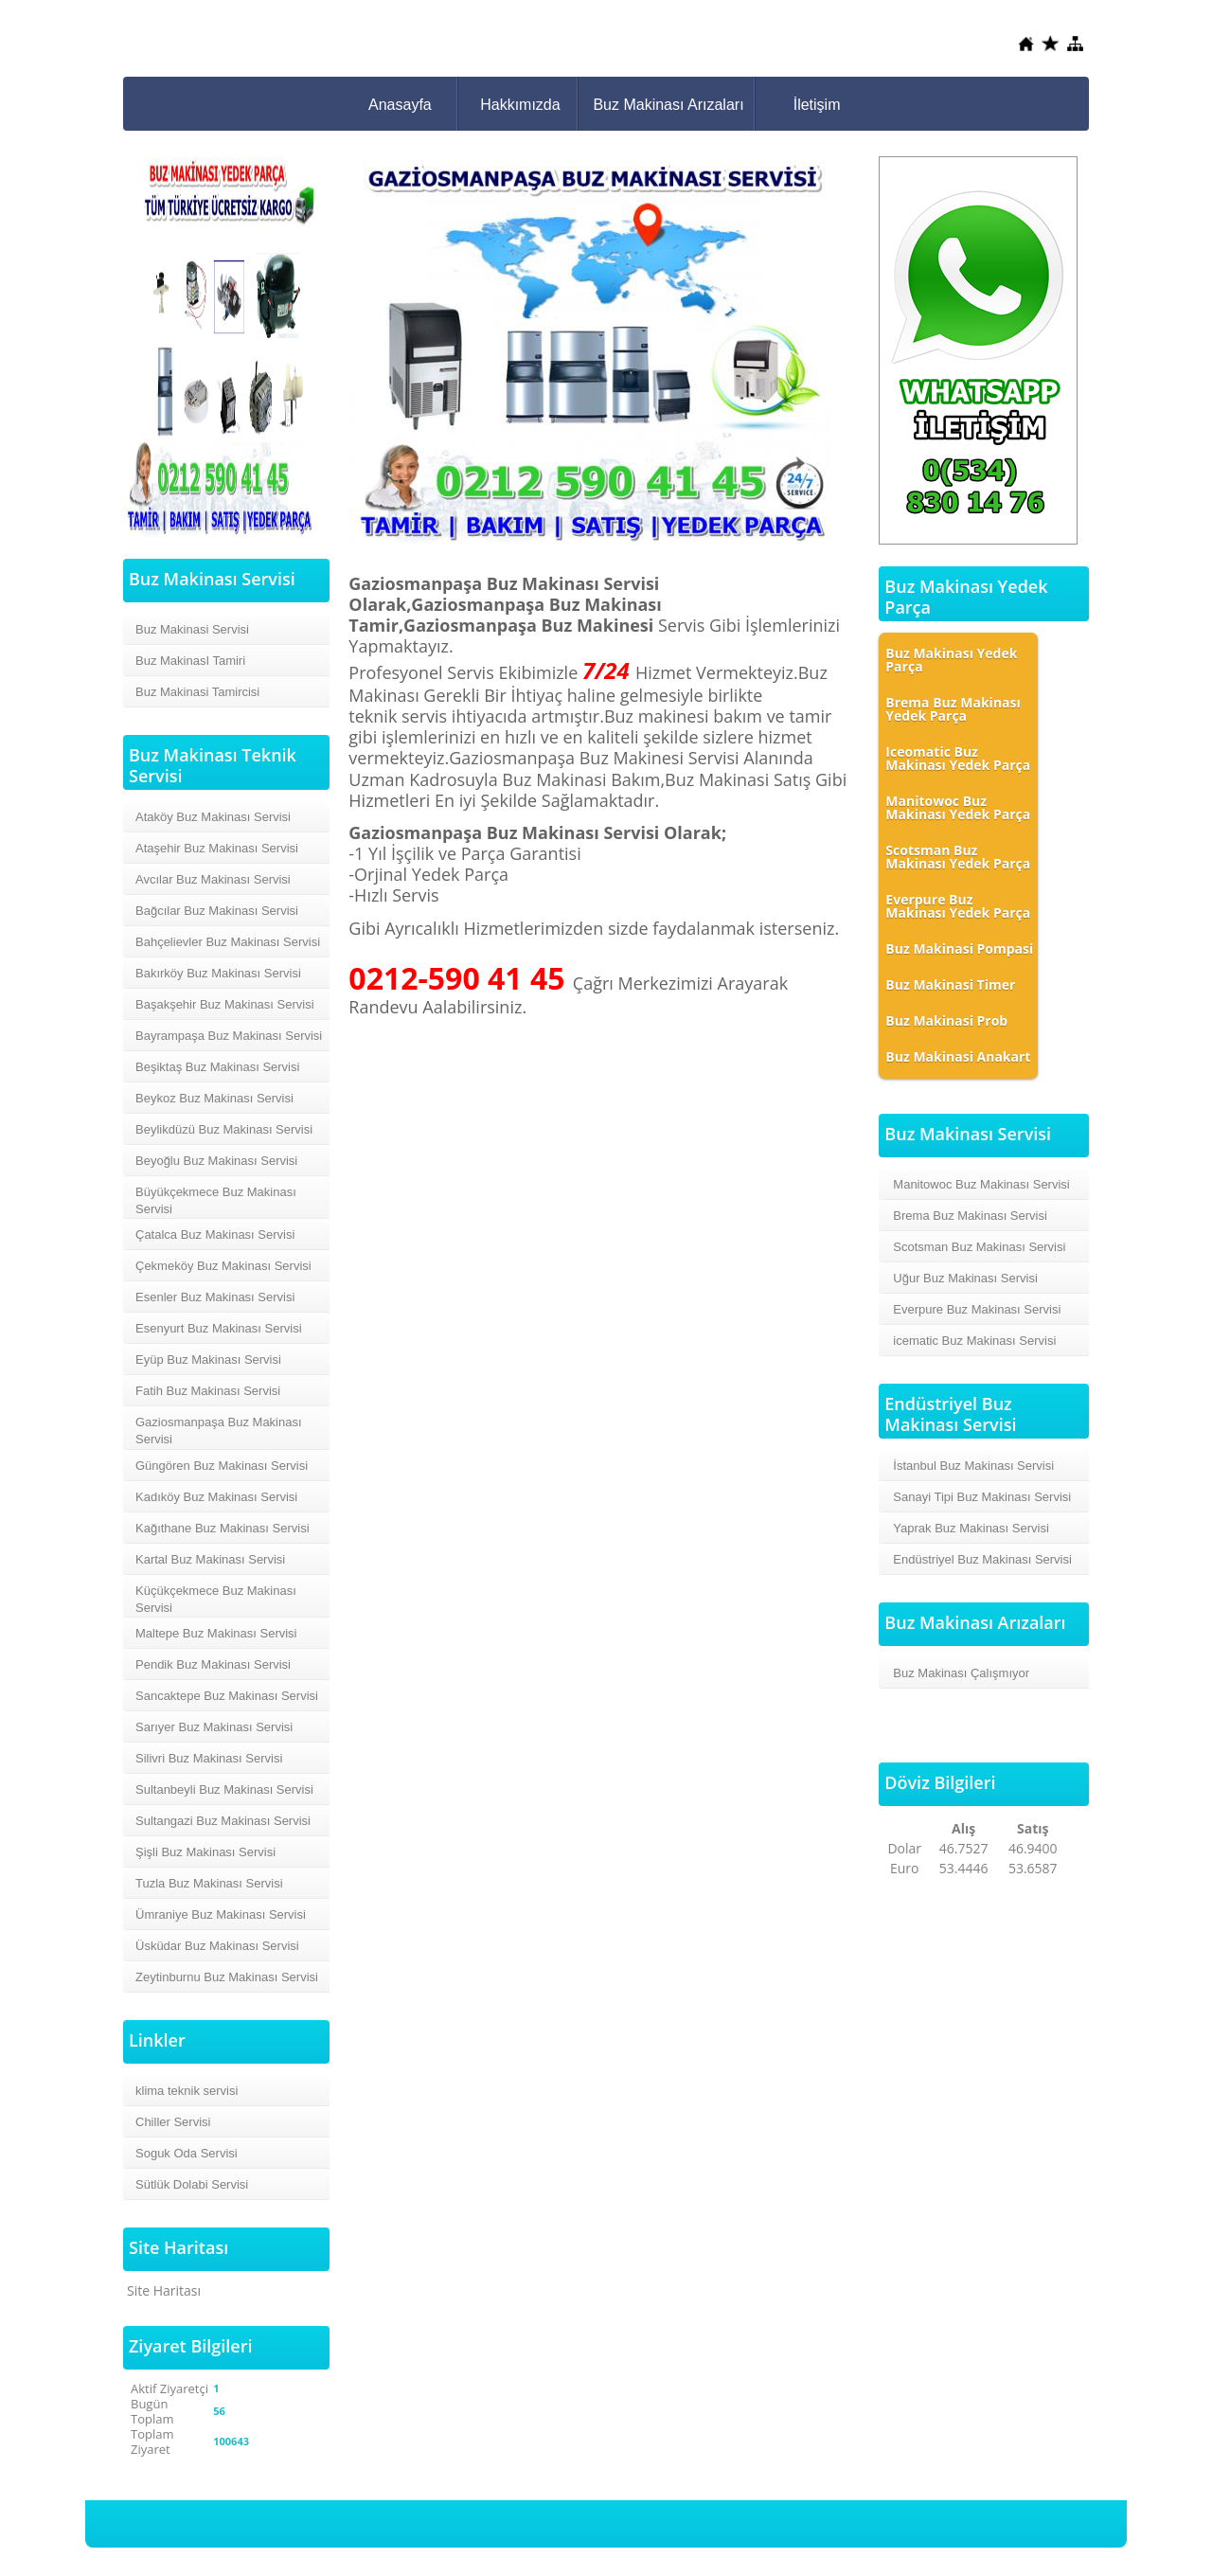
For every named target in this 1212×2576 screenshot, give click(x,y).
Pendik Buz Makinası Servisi (213, 1664)
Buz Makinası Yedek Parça (951, 659)
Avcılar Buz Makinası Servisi (213, 879)
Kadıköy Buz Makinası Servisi (216, 1497)
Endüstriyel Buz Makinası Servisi (982, 1559)
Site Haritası (164, 2290)
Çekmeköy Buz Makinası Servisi (223, 1266)
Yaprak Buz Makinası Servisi (971, 1528)
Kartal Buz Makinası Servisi (210, 1559)
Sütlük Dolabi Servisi (191, 2184)
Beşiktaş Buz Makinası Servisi (217, 1067)
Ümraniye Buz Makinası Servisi (220, 1914)
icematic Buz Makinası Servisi (974, 1340)
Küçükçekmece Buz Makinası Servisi (215, 1599)
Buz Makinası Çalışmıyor (961, 1673)
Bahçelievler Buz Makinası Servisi (227, 942)
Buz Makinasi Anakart (957, 1056)
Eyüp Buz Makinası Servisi (208, 1359)
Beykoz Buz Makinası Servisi (214, 1098)
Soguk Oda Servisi (186, 2153)
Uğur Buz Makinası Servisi (965, 1278)
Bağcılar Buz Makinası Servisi (216, 910)
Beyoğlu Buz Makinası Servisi (216, 1161)
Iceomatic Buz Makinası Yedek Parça (957, 758)
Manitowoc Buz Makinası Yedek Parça (957, 807)
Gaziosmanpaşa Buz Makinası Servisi (218, 1430)
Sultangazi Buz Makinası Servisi (223, 1821)
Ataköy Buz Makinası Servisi (213, 817)
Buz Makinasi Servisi (192, 629)
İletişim (817, 105)
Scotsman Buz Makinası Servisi (979, 1247)
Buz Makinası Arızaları (668, 105)
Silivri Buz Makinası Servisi (208, 1758)
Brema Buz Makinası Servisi (970, 1215)
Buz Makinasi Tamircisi (197, 692)
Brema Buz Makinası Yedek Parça (952, 708)
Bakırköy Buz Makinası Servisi (218, 973)
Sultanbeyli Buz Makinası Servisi (224, 1789)
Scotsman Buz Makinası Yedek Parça (957, 856)
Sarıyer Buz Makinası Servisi (214, 1727)
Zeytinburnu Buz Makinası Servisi (226, 1977)
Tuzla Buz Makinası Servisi (209, 1883)
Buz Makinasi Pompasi (959, 948)
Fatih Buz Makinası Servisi (207, 1391)
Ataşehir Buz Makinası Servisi (216, 848)
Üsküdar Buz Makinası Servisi (217, 1946)
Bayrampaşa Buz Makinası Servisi (228, 1036)
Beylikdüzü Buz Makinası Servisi (223, 1129)
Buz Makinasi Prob (946, 1020)
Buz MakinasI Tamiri (190, 660)
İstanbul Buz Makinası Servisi (973, 1465)
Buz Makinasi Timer (950, 984)
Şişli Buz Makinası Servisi (205, 1852)
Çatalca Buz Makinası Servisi (214, 1234)
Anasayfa (400, 105)
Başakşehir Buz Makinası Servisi (224, 1004)
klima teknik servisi (186, 2091)
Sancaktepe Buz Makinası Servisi (226, 1696)
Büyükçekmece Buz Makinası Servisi (215, 1200)
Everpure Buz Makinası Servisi (976, 1309)
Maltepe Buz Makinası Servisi (216, 1633)
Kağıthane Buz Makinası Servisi (222, 1528)
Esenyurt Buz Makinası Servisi (218, 1328)
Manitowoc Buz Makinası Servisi (981, 1184)
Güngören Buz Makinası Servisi (221, 1465)
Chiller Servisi (172, 2122)
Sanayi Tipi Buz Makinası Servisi (982, 1497)
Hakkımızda (520, 105)
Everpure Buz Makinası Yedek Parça (957, 905)
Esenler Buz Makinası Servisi (214, 1297)
